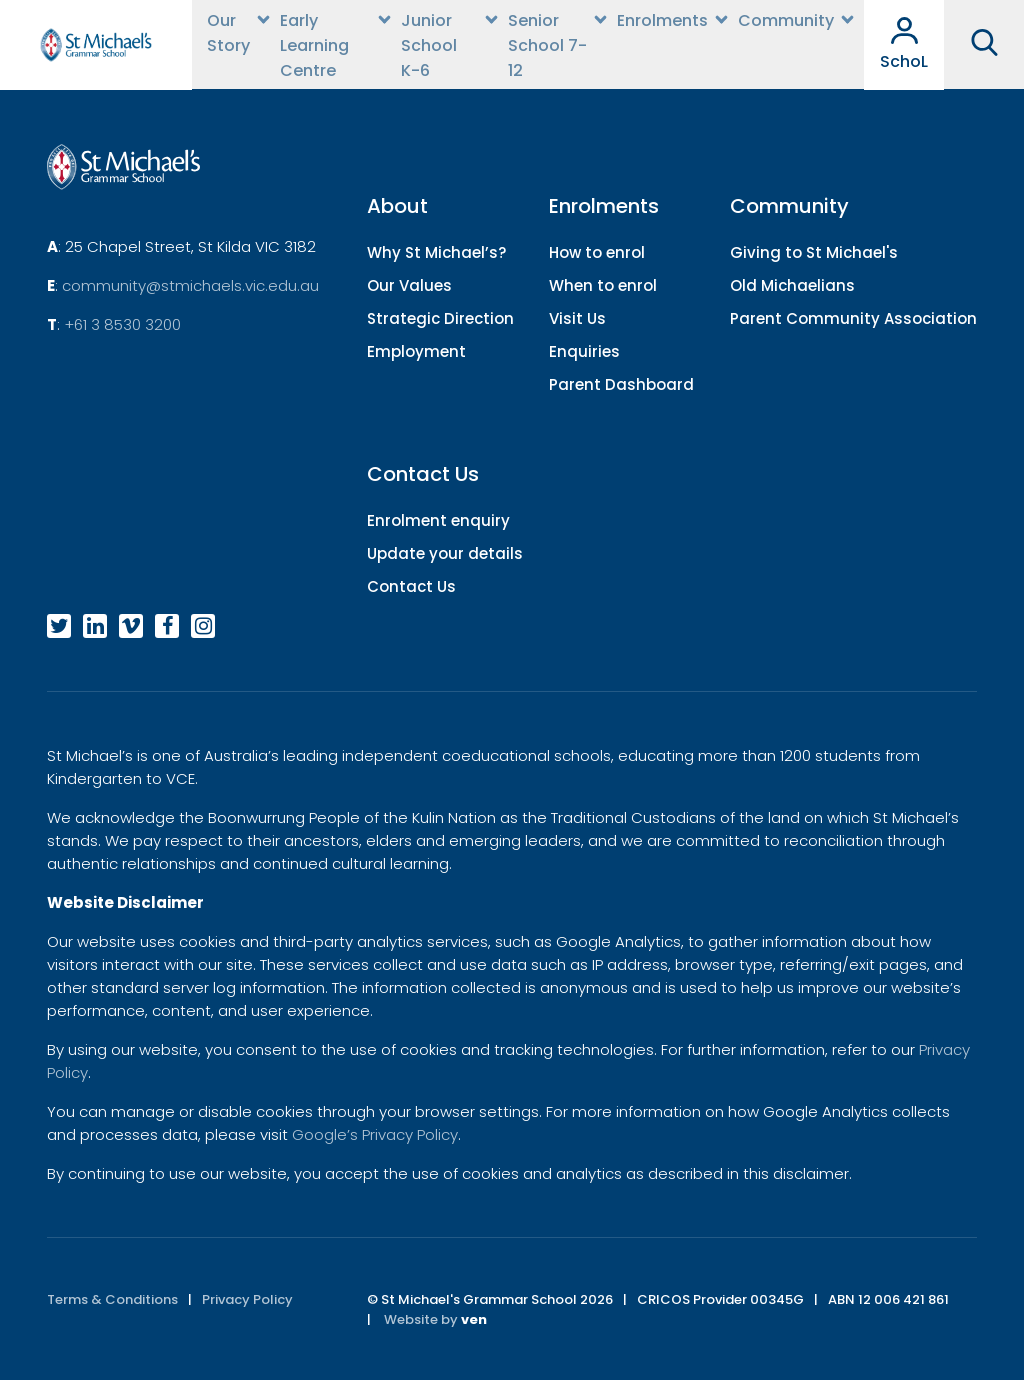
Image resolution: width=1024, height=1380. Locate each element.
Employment (416, 351)
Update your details (445, 553)
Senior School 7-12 (547, 45)
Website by (435, 1319)
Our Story (228, 33)
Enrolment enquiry (438, 520)
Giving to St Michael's (814, 252)
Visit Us (577, 318)
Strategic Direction (440, 318)
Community (786, 20)
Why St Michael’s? (436, 252)
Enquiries (584, 351)
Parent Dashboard (621, 384)
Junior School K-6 (429, 45)
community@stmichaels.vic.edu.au (190, 285)
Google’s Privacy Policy (375, 1134)
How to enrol (597, 252)
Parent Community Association (853, 318)
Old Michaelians (792, 285)
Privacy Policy (247, 1299)
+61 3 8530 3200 (122, 324)
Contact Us (411, 586)
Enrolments (662, 20)
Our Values (409, 285)
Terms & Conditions (112, 1299)
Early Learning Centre (314, 45)
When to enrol (603, 285)
